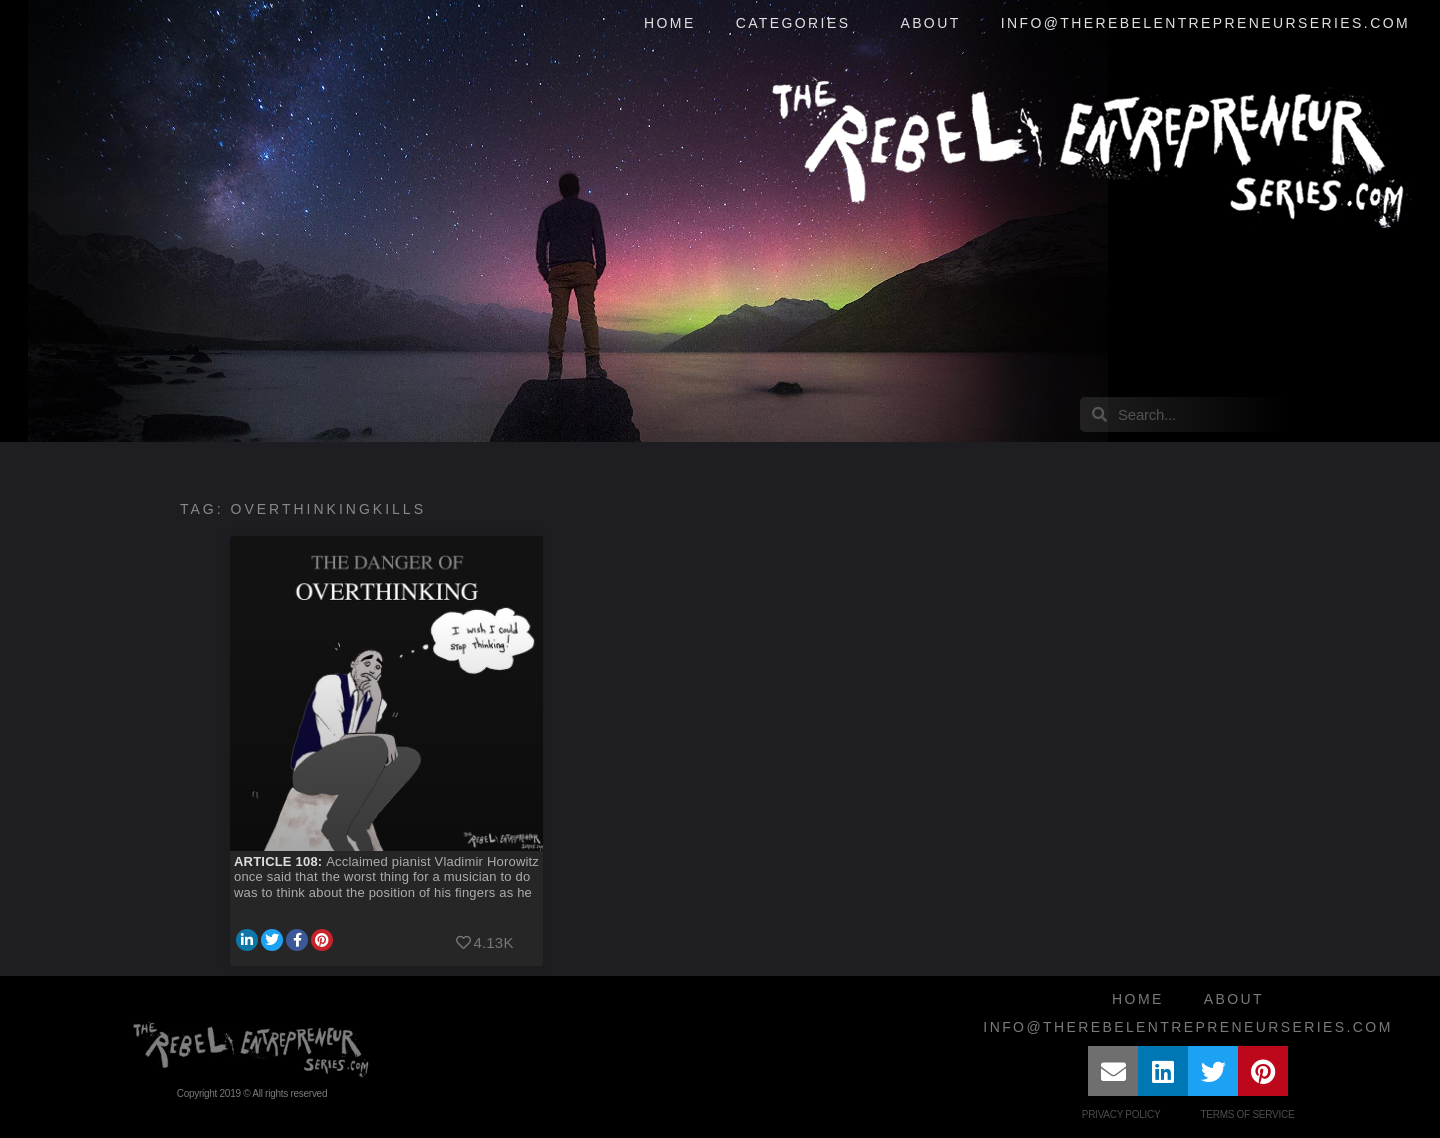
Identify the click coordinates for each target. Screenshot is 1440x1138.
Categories (798, 24)
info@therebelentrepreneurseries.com (1205, 23)
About (930, 23)
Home (670, 23)
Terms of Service (1247, 1114)
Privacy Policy (1121, 1114)
